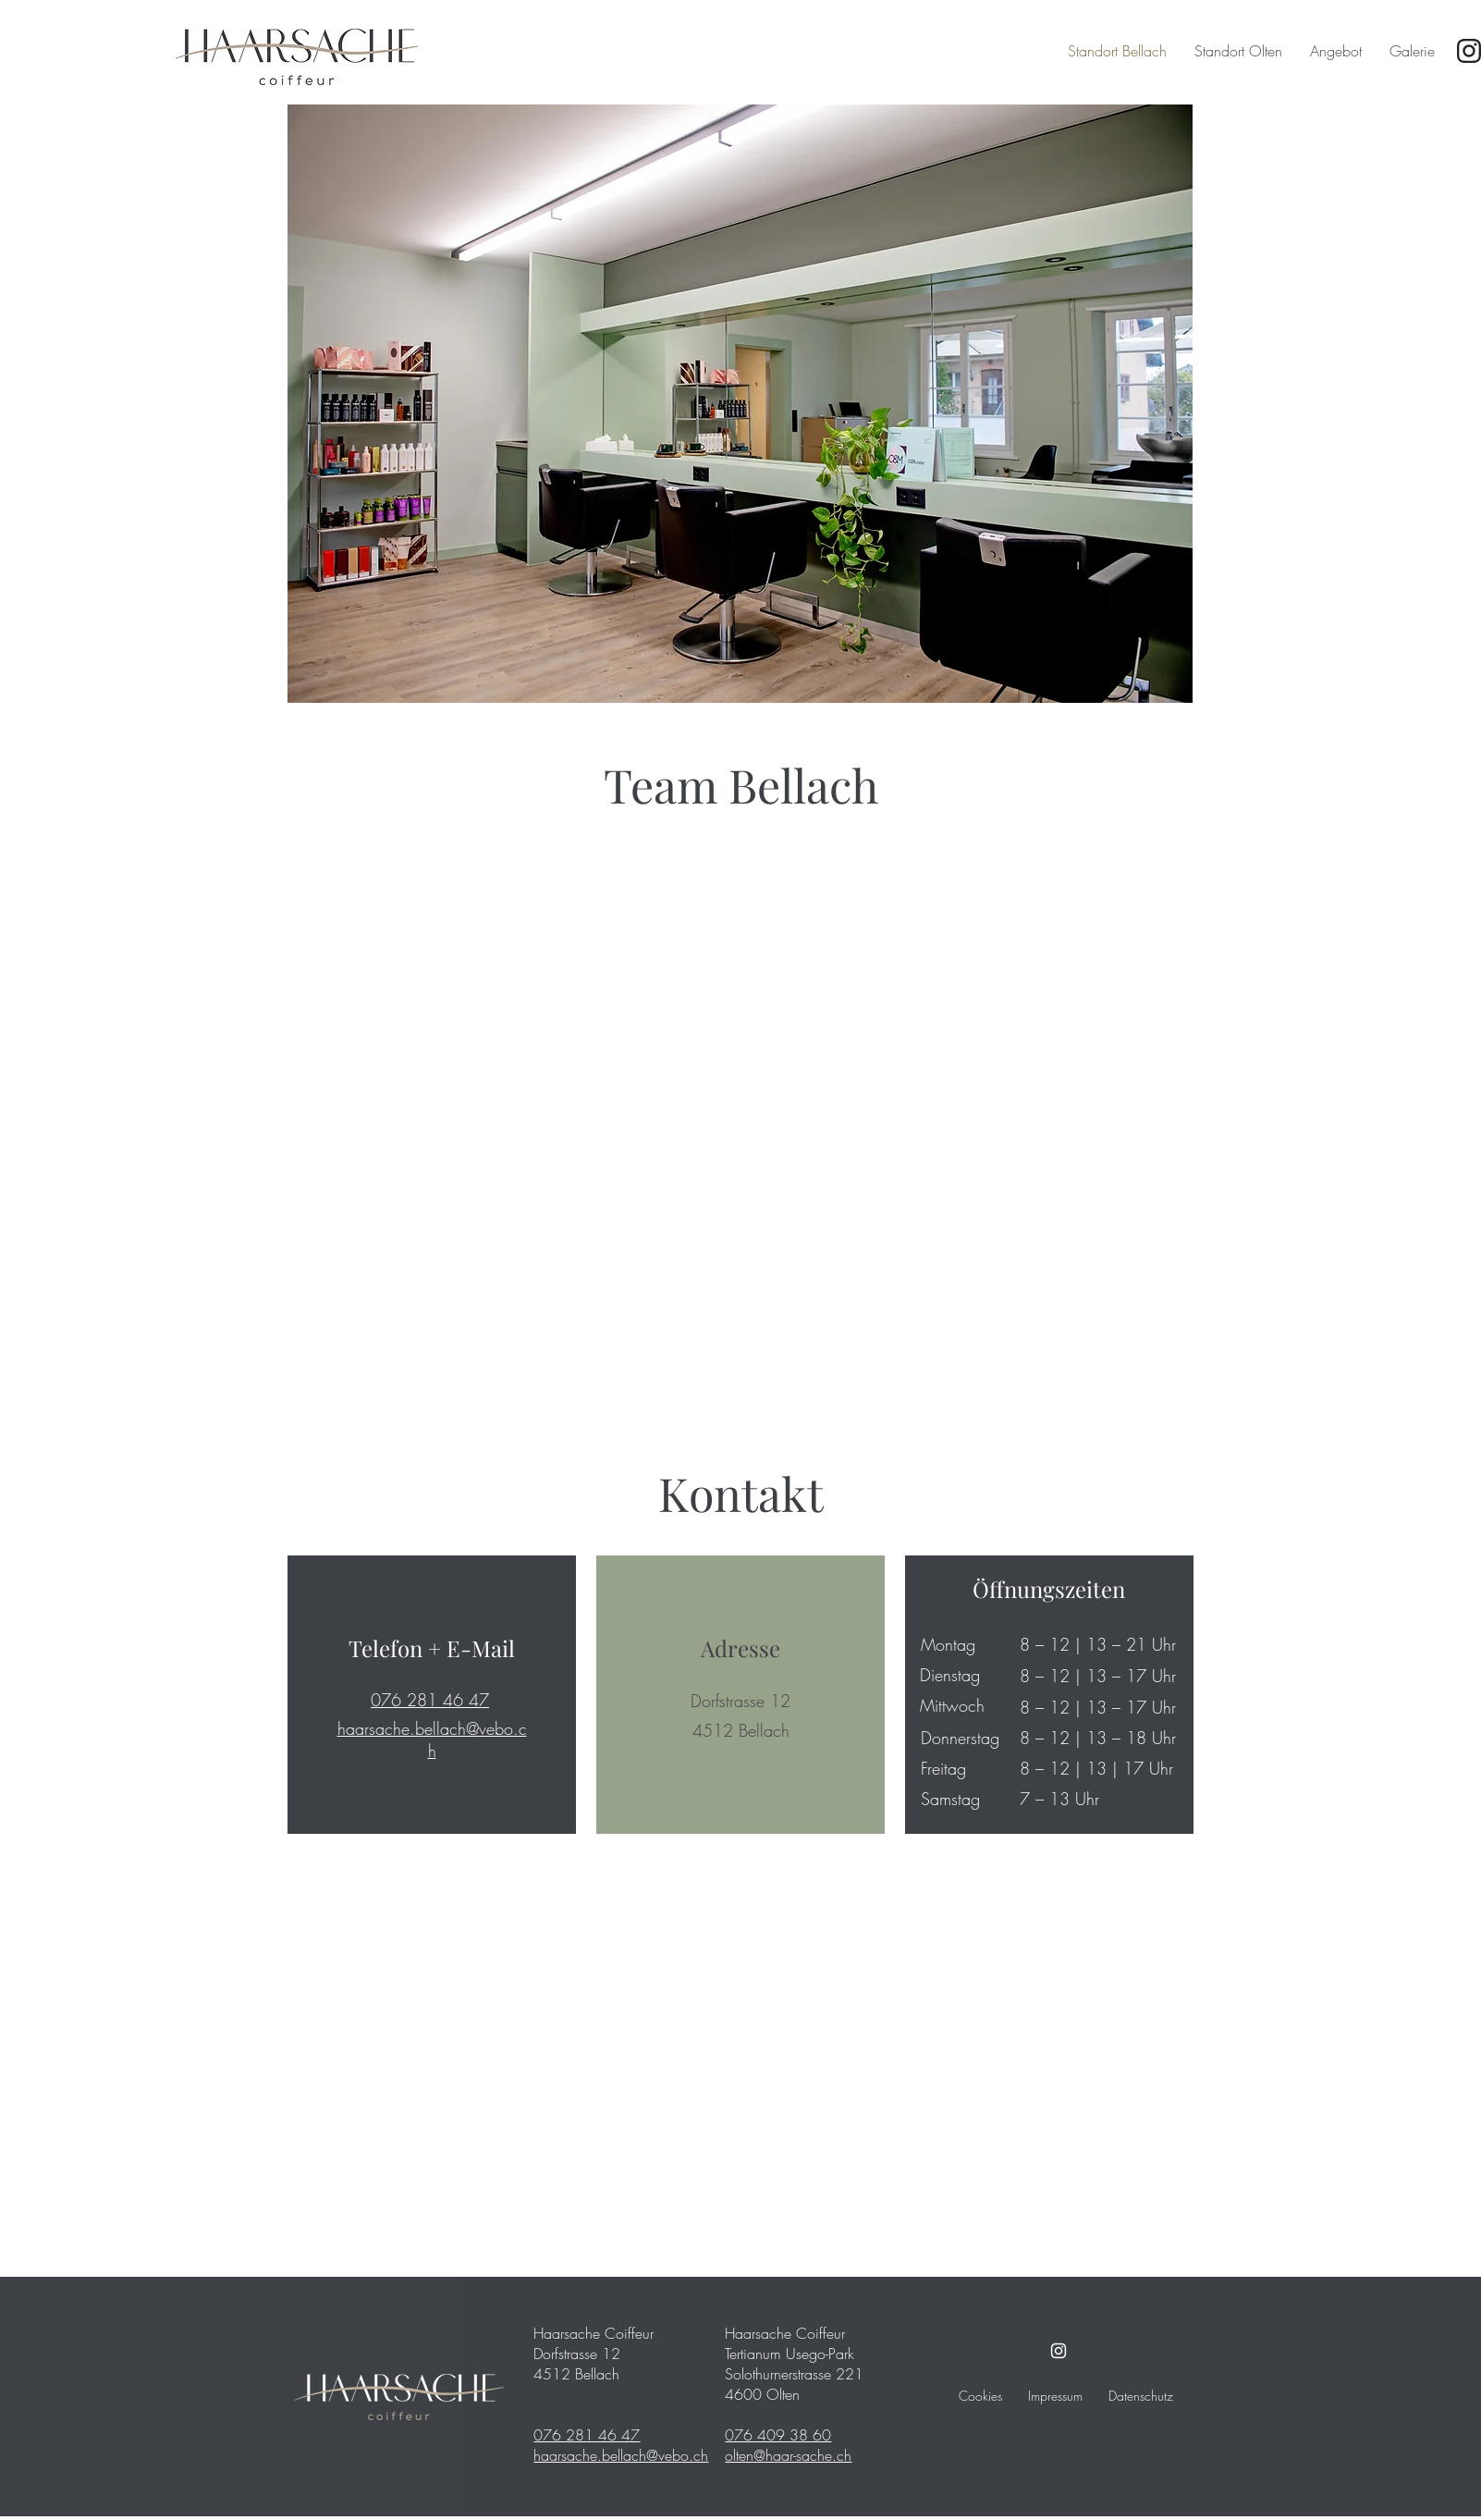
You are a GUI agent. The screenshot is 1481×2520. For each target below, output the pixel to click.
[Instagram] (1058, 2351)
